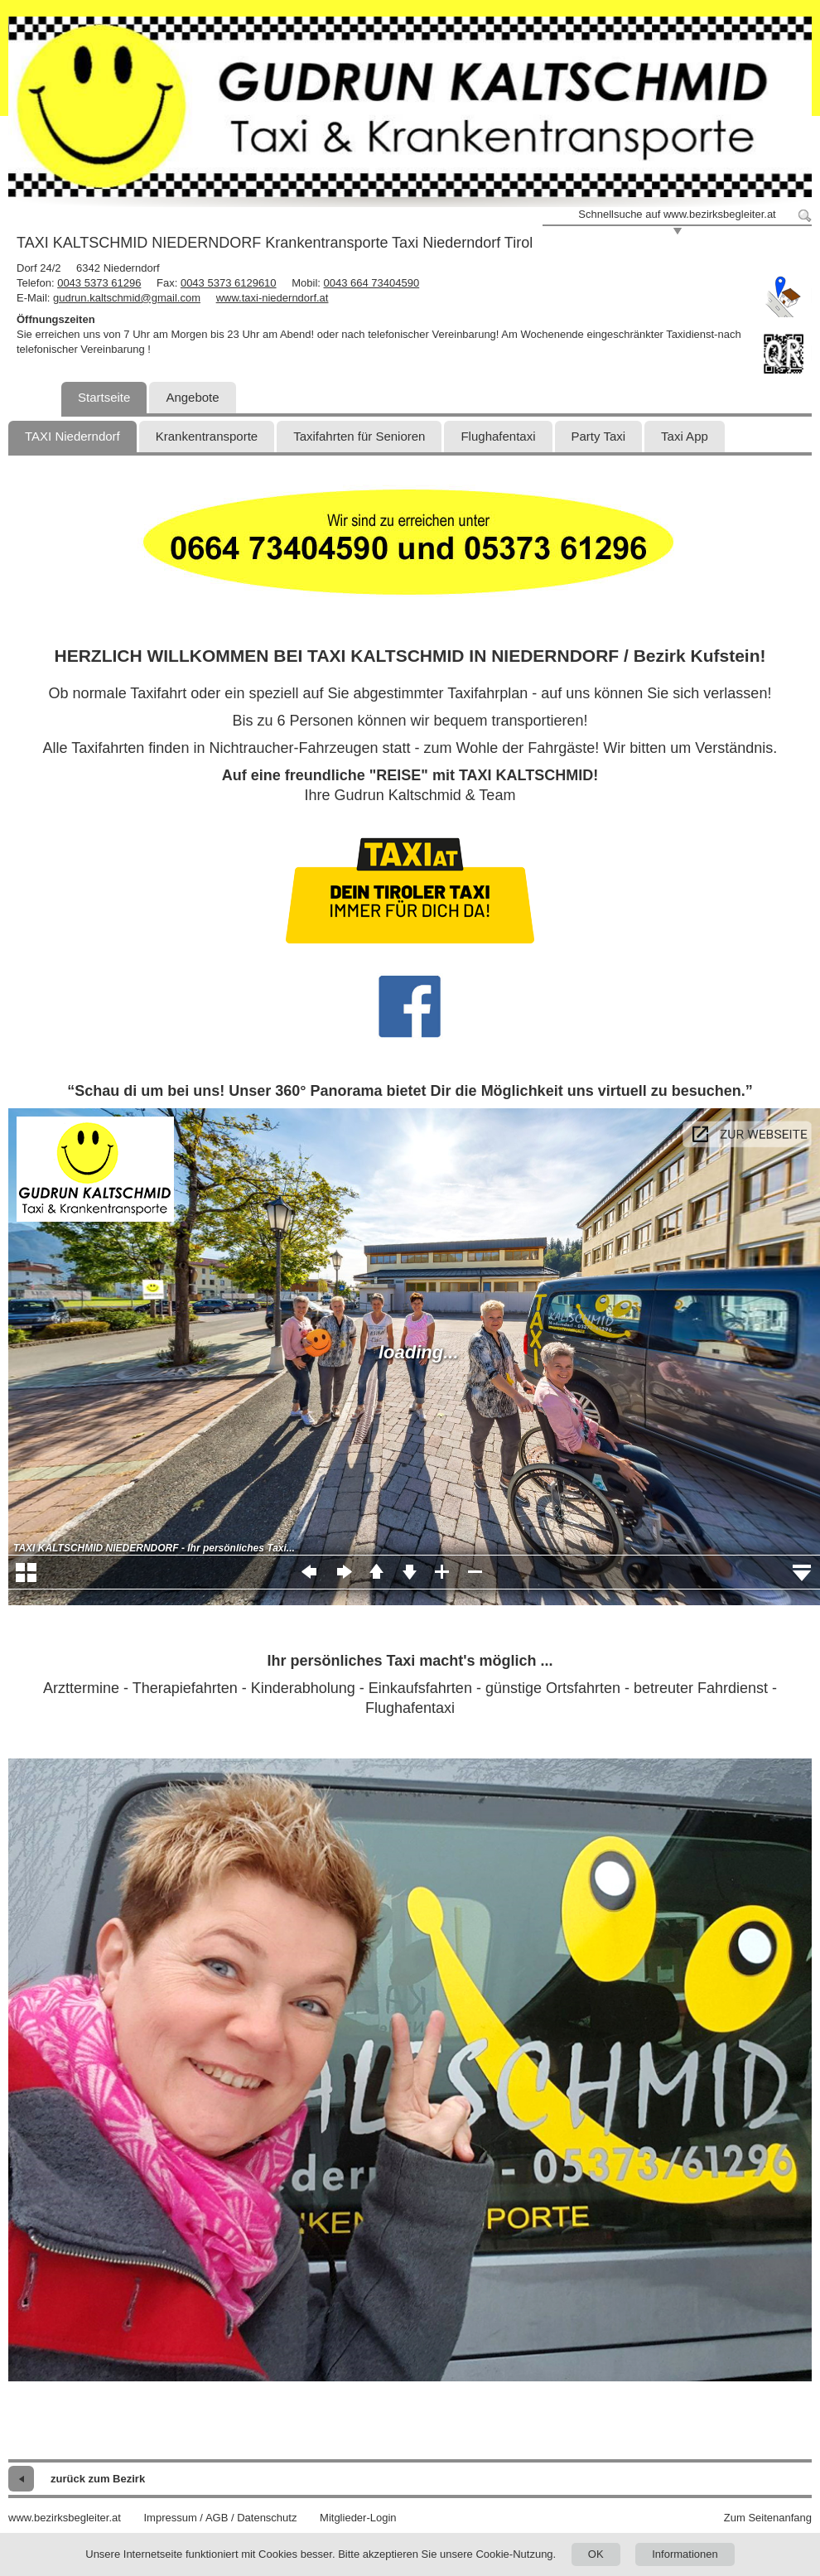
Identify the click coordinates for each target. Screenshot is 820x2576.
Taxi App (684, 436)
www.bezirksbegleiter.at (64, 2517)
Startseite (104, 397)
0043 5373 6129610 (229, 283)
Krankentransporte (207, 436)
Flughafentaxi (498, 436)
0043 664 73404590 (372, 283)
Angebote (192, 397)
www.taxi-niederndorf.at (272, 298)
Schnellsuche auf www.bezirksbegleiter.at (676, 214)
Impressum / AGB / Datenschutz (220, 2517)
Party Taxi (599, 436)
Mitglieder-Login (358, 2517)
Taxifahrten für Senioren (359, 436)
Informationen (685, 2554)
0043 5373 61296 (99, 283)
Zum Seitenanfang (768, 2517)
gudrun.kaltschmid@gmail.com (126, 298)
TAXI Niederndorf (72, 436)
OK (596, 2554)
